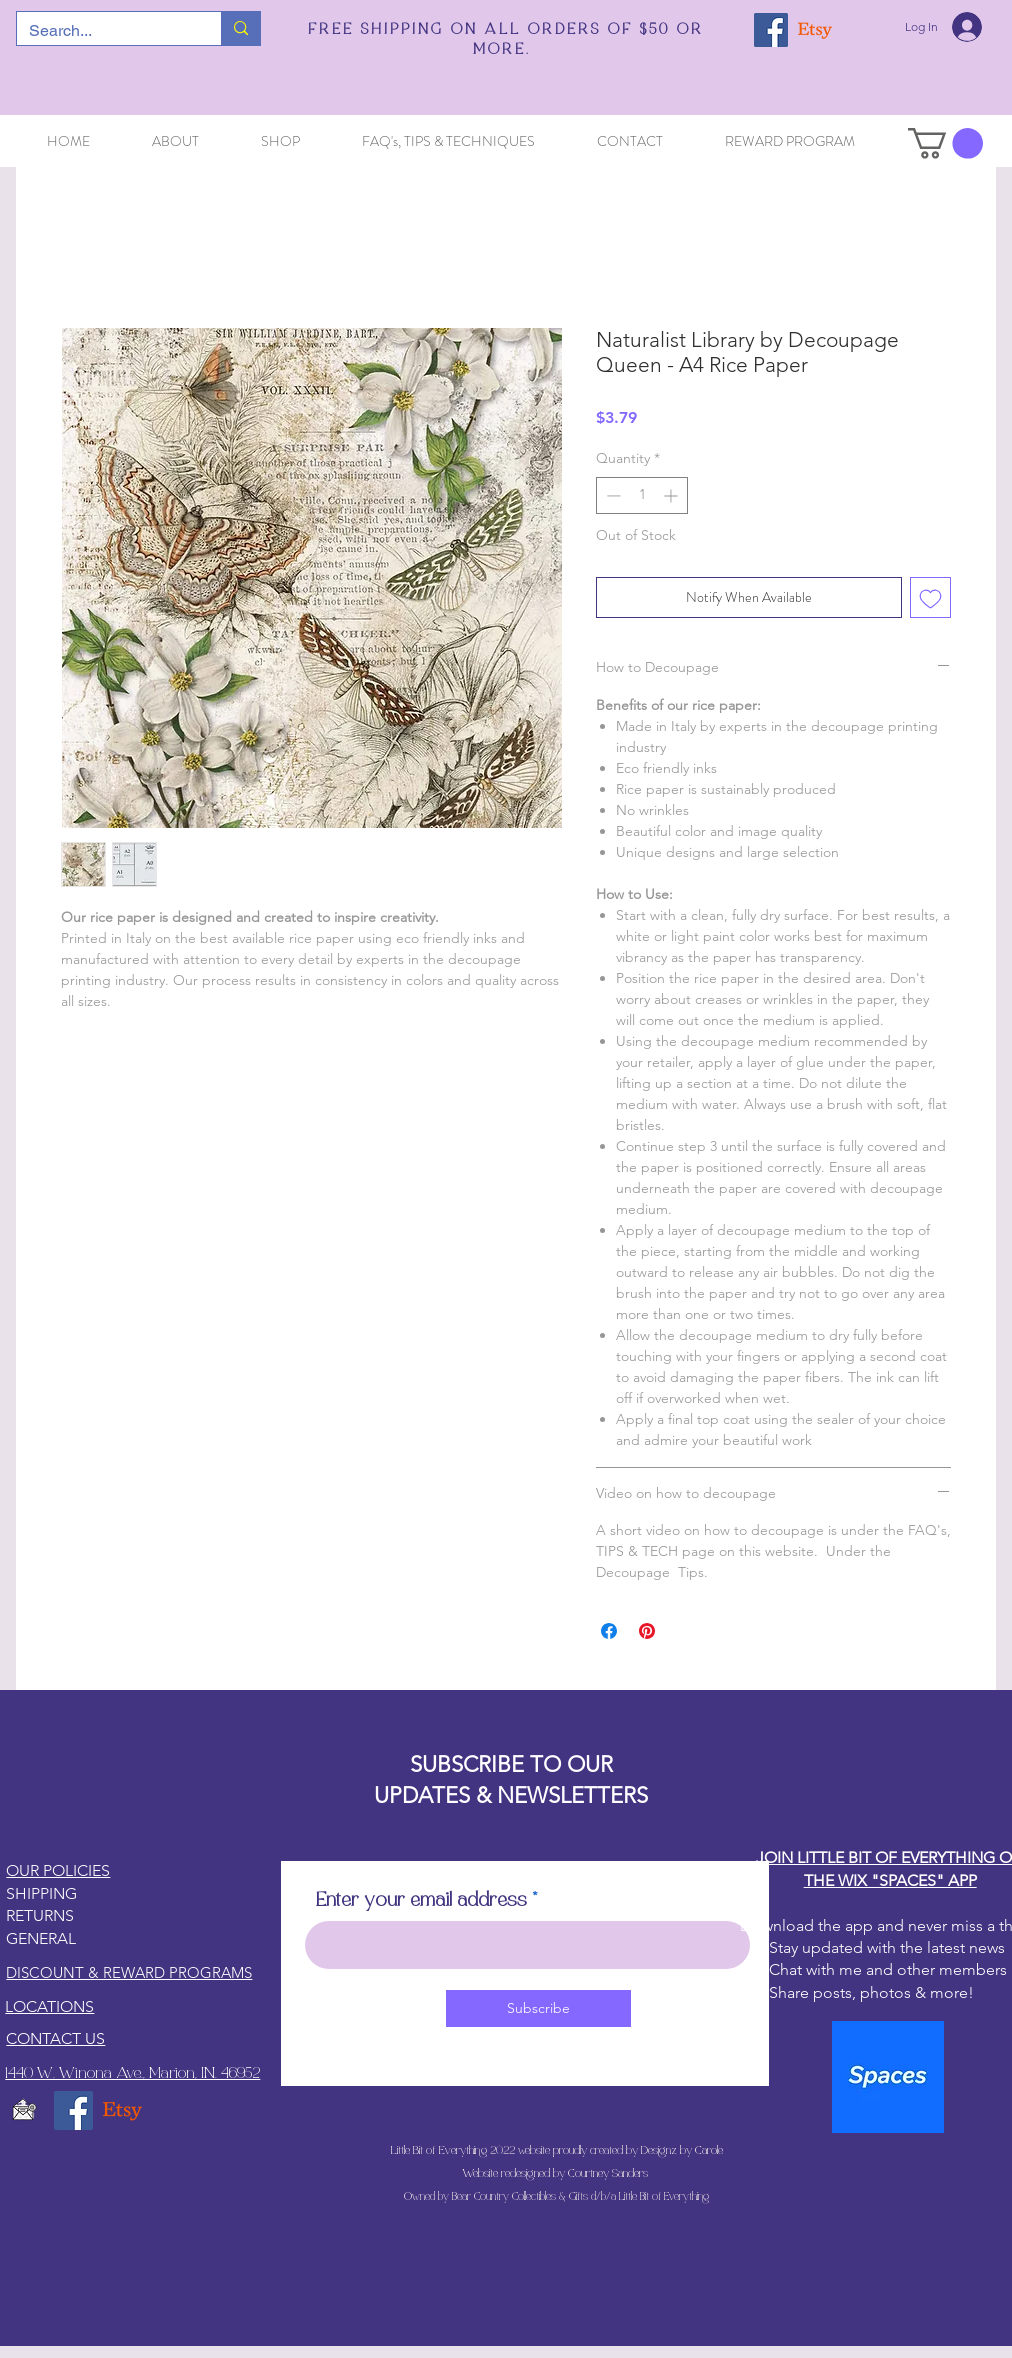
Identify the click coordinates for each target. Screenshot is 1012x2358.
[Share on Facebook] (609, 1631)
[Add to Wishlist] (930, 597)
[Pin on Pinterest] (647, 1631)
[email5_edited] (24, 2110)
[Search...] (104, 31)
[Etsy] (815, 30)
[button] (945, 143)
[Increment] (672, 495)
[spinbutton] (642, 495)
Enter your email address (421, 1901)
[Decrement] (611, 495)
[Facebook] (771, 30)
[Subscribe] (538, 2008)
